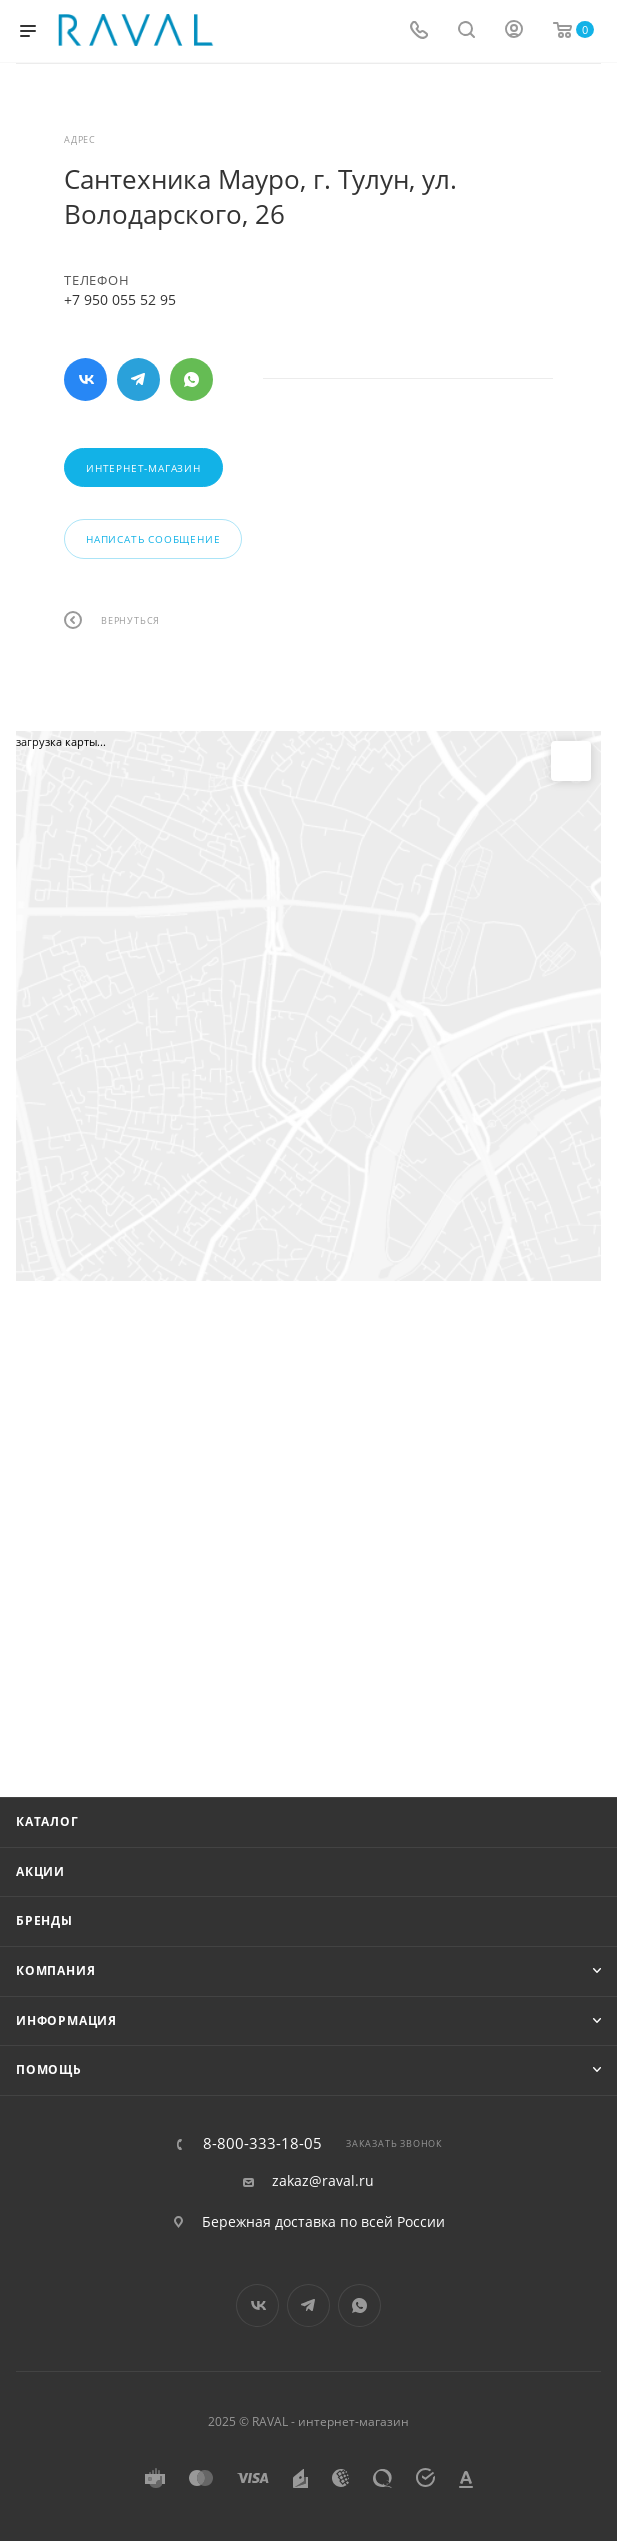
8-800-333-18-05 (262, 2143)
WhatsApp (191, 379)
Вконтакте (85, 379)
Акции (40, 1871)
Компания (55, 1970)
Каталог (47, 1821)
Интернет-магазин (143, 468)
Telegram (138, 379)
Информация (66, 2020)
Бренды (44, 1920)
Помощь (49, 2069)
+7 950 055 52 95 (120, 299)
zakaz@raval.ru (323, 2181)
